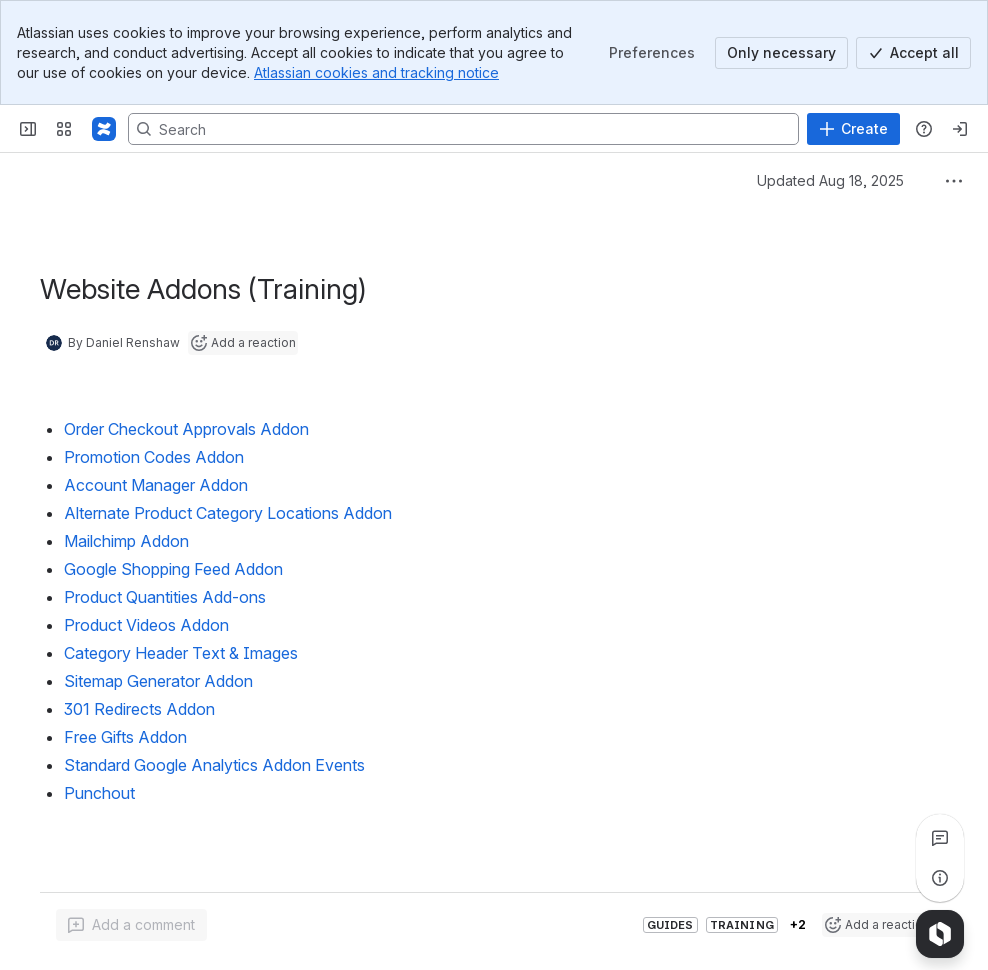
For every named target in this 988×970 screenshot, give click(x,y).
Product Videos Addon (146, 625)
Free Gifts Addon (125, 737)
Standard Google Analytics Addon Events (214, 765)
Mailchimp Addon (126, 541)
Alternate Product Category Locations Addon (228, 513)
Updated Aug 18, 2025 (830, 180)
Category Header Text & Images (181, 653)
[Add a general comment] (131, 925)
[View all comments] (940, 838)
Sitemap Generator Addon (158, 681)
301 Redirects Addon (139, 709)
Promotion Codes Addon (154, 457)
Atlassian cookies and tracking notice (376, 72)
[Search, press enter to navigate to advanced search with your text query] (463, 129)
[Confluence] (104, 129)
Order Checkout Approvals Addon (186, 429)
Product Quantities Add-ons (165, 597)
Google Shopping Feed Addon (173, 569)
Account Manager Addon (156, 485)
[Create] (853, 129)
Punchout (99, 793)
